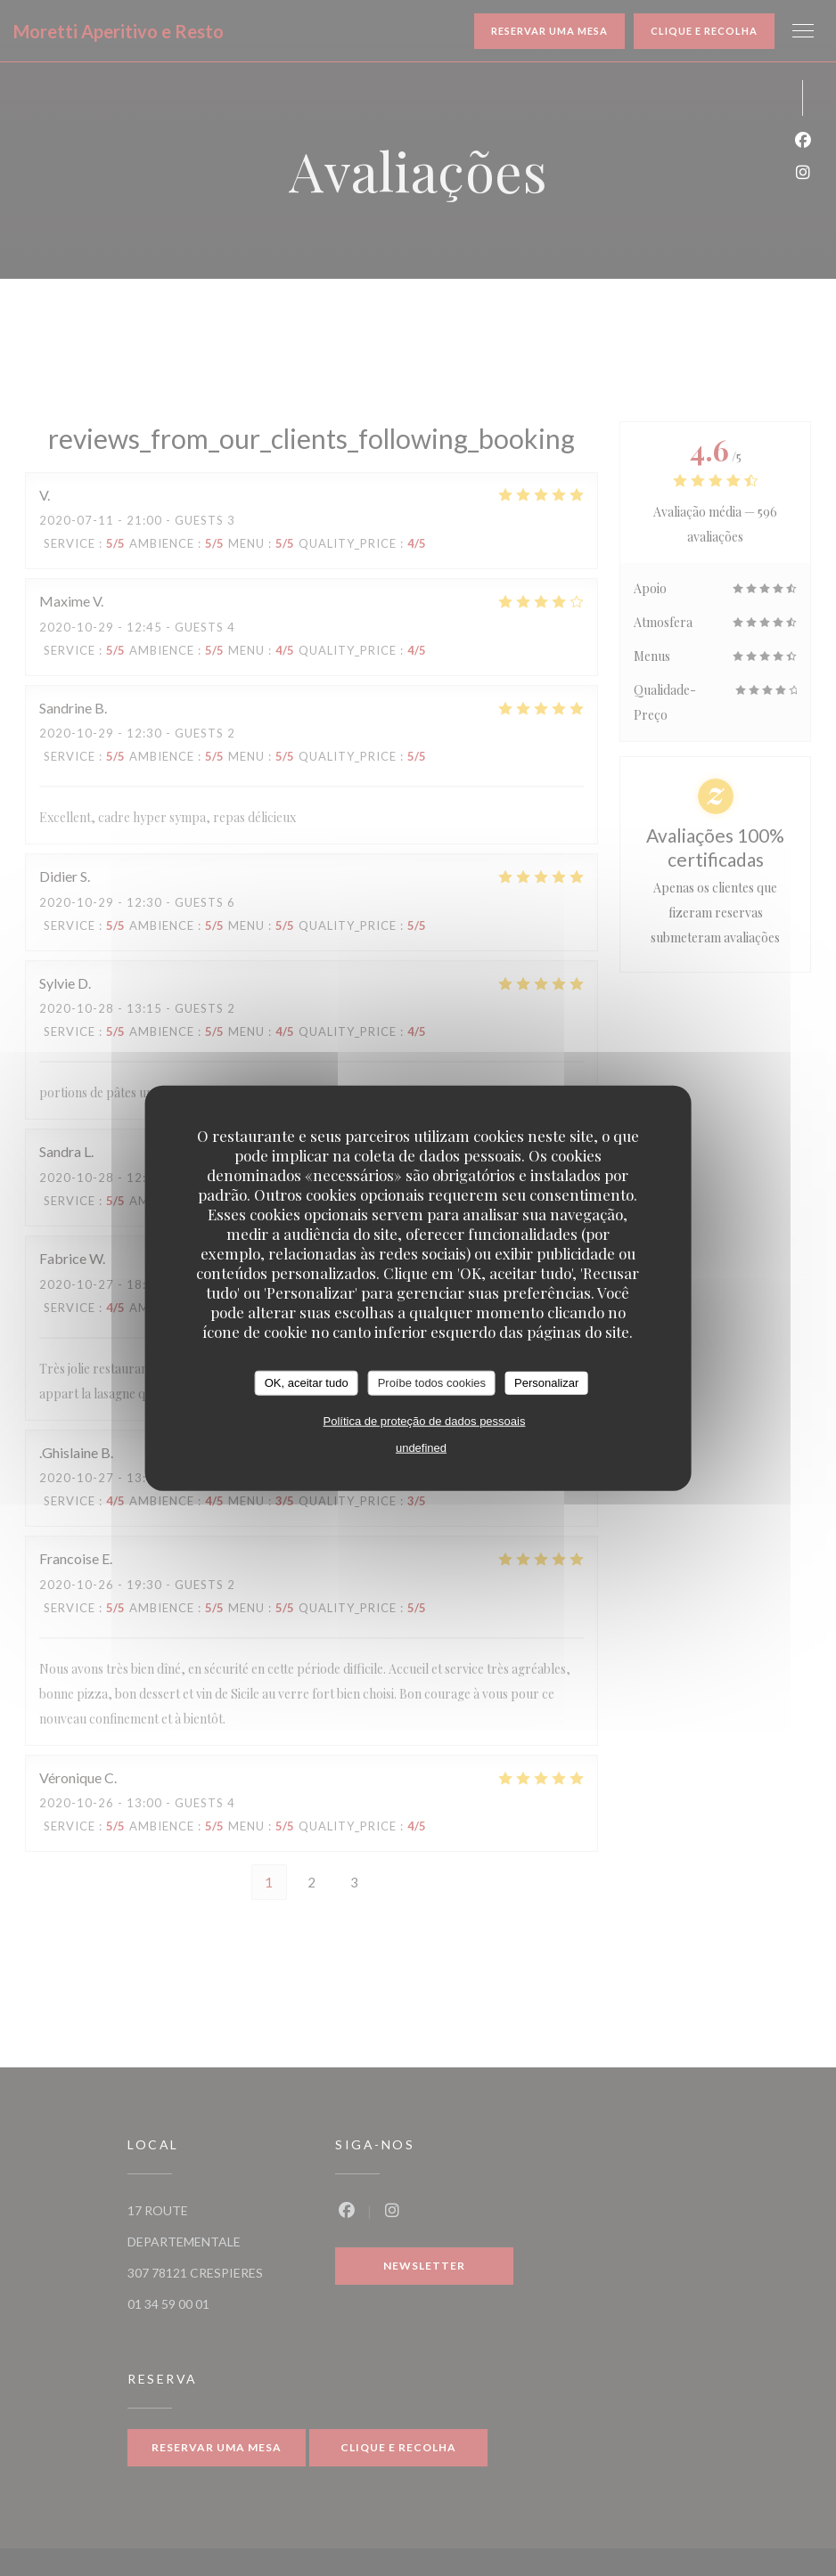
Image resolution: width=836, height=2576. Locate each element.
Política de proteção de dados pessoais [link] (425, 1420)
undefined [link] (421, 1447)
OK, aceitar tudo (306, 1383)
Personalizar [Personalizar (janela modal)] (546, 1383)
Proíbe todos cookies (432, 1383)
